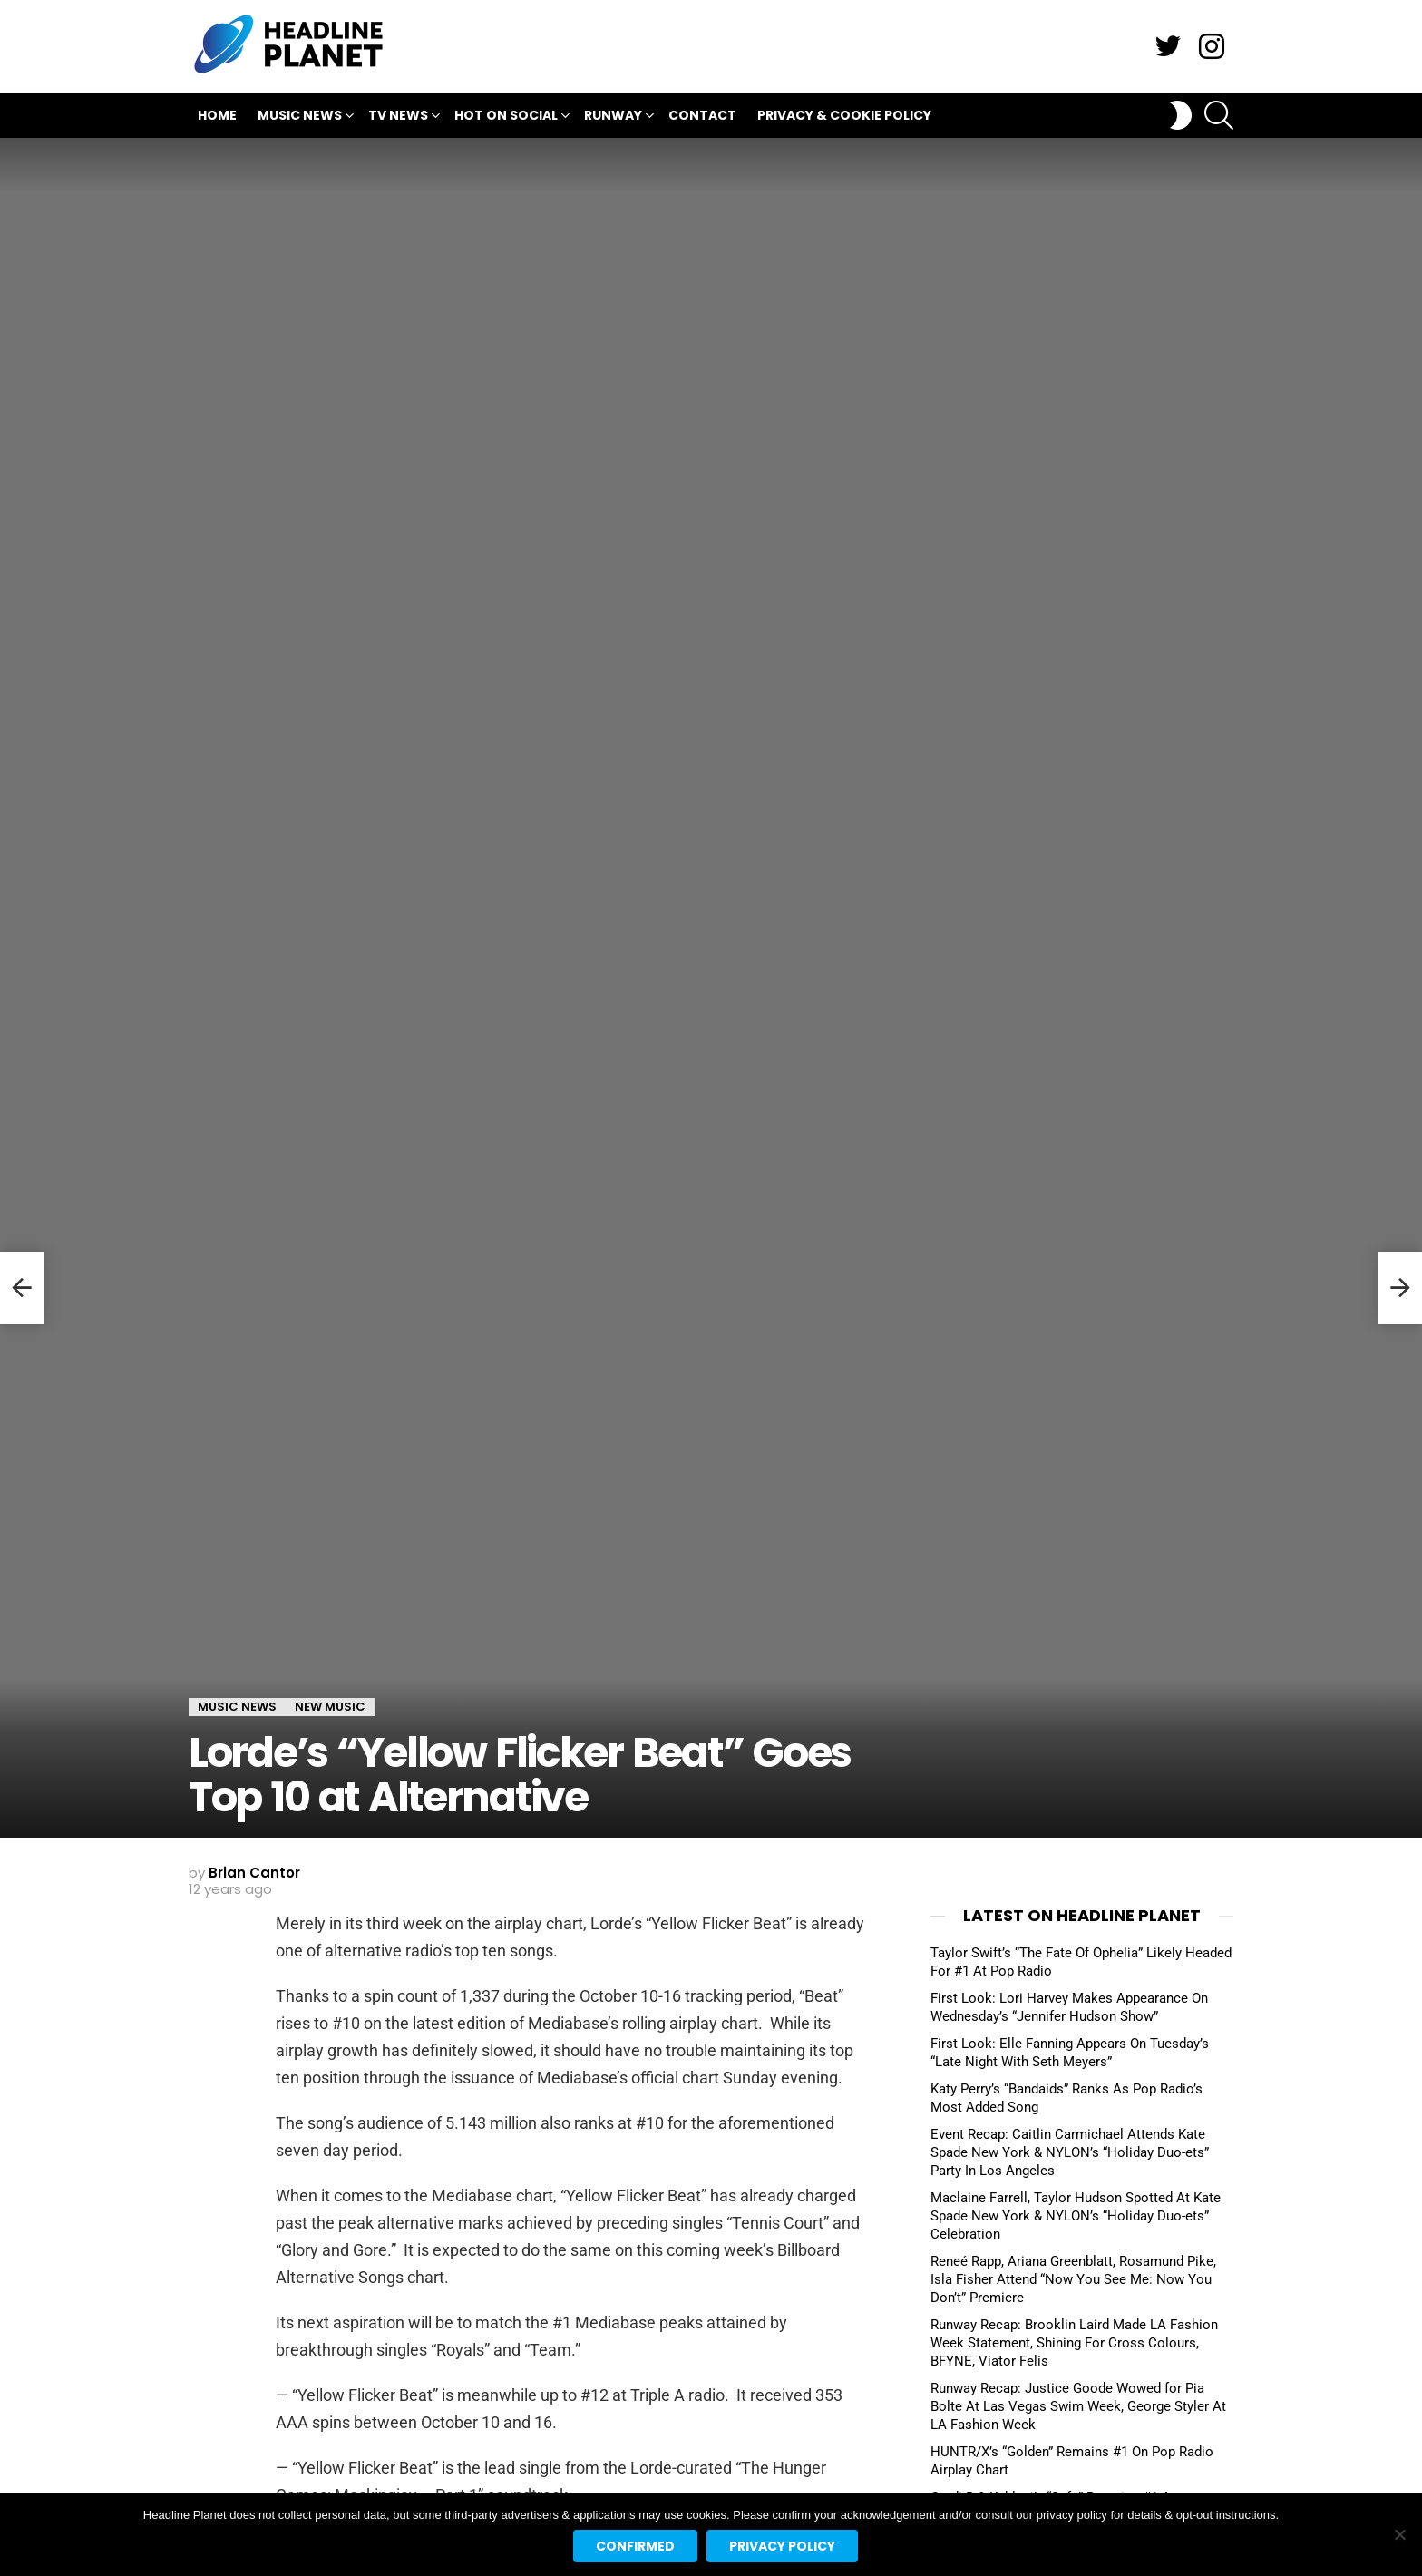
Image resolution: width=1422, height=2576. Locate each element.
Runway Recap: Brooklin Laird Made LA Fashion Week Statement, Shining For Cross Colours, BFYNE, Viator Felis (1074, 2343)
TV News (398, 117)
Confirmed (635, 2546)
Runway (613, 117)
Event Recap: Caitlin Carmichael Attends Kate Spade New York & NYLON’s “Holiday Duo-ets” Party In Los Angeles (1069, 2152)
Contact (702, 115)
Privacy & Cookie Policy (844, 115)
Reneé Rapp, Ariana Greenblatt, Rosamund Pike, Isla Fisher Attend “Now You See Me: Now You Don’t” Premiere (1073, 2279)
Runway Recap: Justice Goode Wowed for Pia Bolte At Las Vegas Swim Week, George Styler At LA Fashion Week (1078, 2406)
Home (217, 115)
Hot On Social (506, 117)
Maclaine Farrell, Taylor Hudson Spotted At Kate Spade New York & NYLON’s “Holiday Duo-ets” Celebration (1075, 2216)
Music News (300, 117)
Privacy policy (782, 2546)
